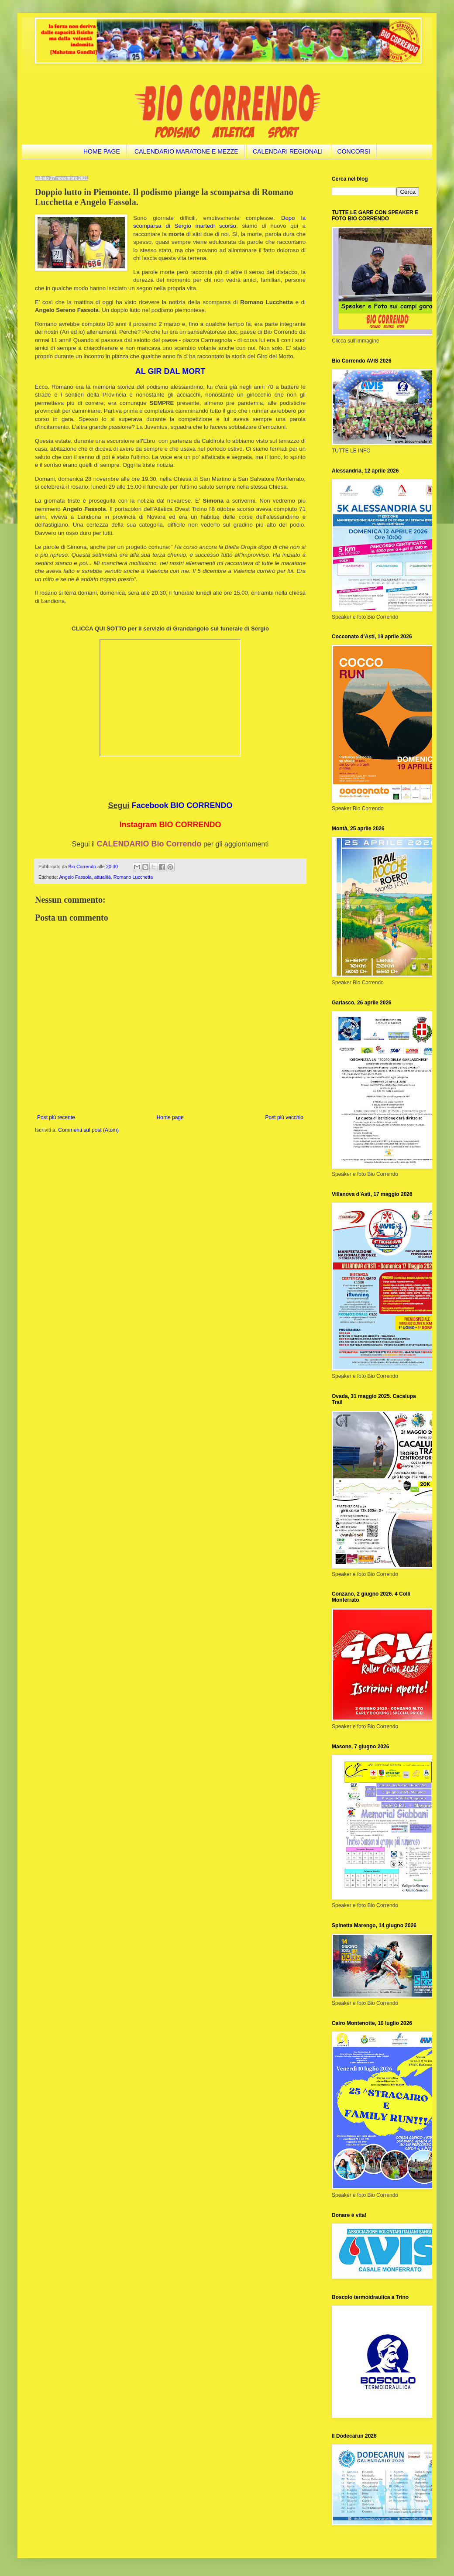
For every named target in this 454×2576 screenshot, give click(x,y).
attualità (102, 877)
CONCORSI (353, 151)
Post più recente (56, 1117)
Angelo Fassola (75, 877)
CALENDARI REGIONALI (288, 151)
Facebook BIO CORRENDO (182, 805)
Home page (170, 1117)
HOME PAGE (101, 151)
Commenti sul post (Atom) (88, 1130)
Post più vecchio (284, 1117)
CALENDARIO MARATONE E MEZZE (186, 151)
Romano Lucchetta (133, 877)
